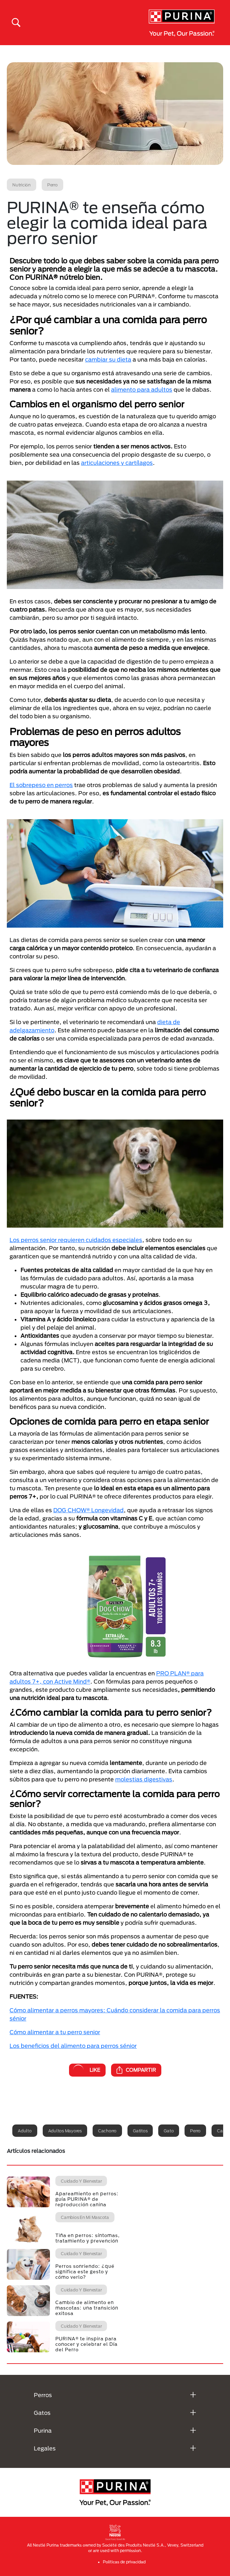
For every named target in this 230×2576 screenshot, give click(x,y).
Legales (45, 2448)
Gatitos (140, 2130)
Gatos (42, 2412)
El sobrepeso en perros (41, 785)
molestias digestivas (143, 1779)
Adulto (25, 2130)
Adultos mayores (65, 2130)
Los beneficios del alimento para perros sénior (73, 2045)
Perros (43, 2395)
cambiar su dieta (108, 359)
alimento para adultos (141, 389)
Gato (169, 2130)
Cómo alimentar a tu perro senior (55, 2032)
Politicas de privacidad (124, 2562)
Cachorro (107, 2130)
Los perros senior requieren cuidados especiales (76, 1240)
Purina (43, 2430)
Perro (195, 2130)
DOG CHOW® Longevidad (88, 1510)
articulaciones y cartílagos (117, 462)
